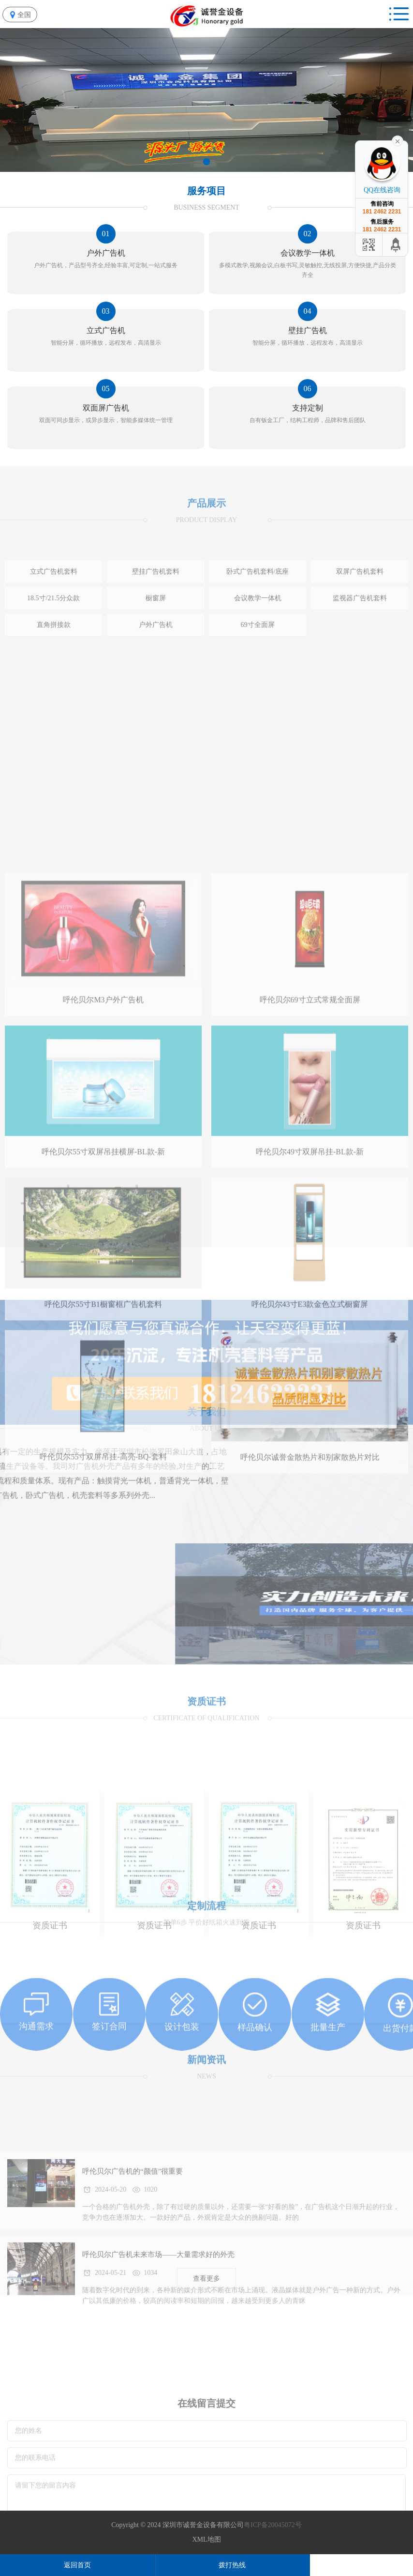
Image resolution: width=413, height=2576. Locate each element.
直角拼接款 (54, 680)
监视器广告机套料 (360, 653)
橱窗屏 (156, 653)
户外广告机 (156, 680)
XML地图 (206, 2539)
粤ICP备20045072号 (273, 2525)
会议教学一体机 (257, 653)
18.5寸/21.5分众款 (53, 653)
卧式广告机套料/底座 (257, 626)
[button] (206, 161)
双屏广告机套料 (360, 626)
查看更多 (206, 2290)
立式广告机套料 (53, 626)
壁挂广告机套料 (155, 626)
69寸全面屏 (258, 680)
